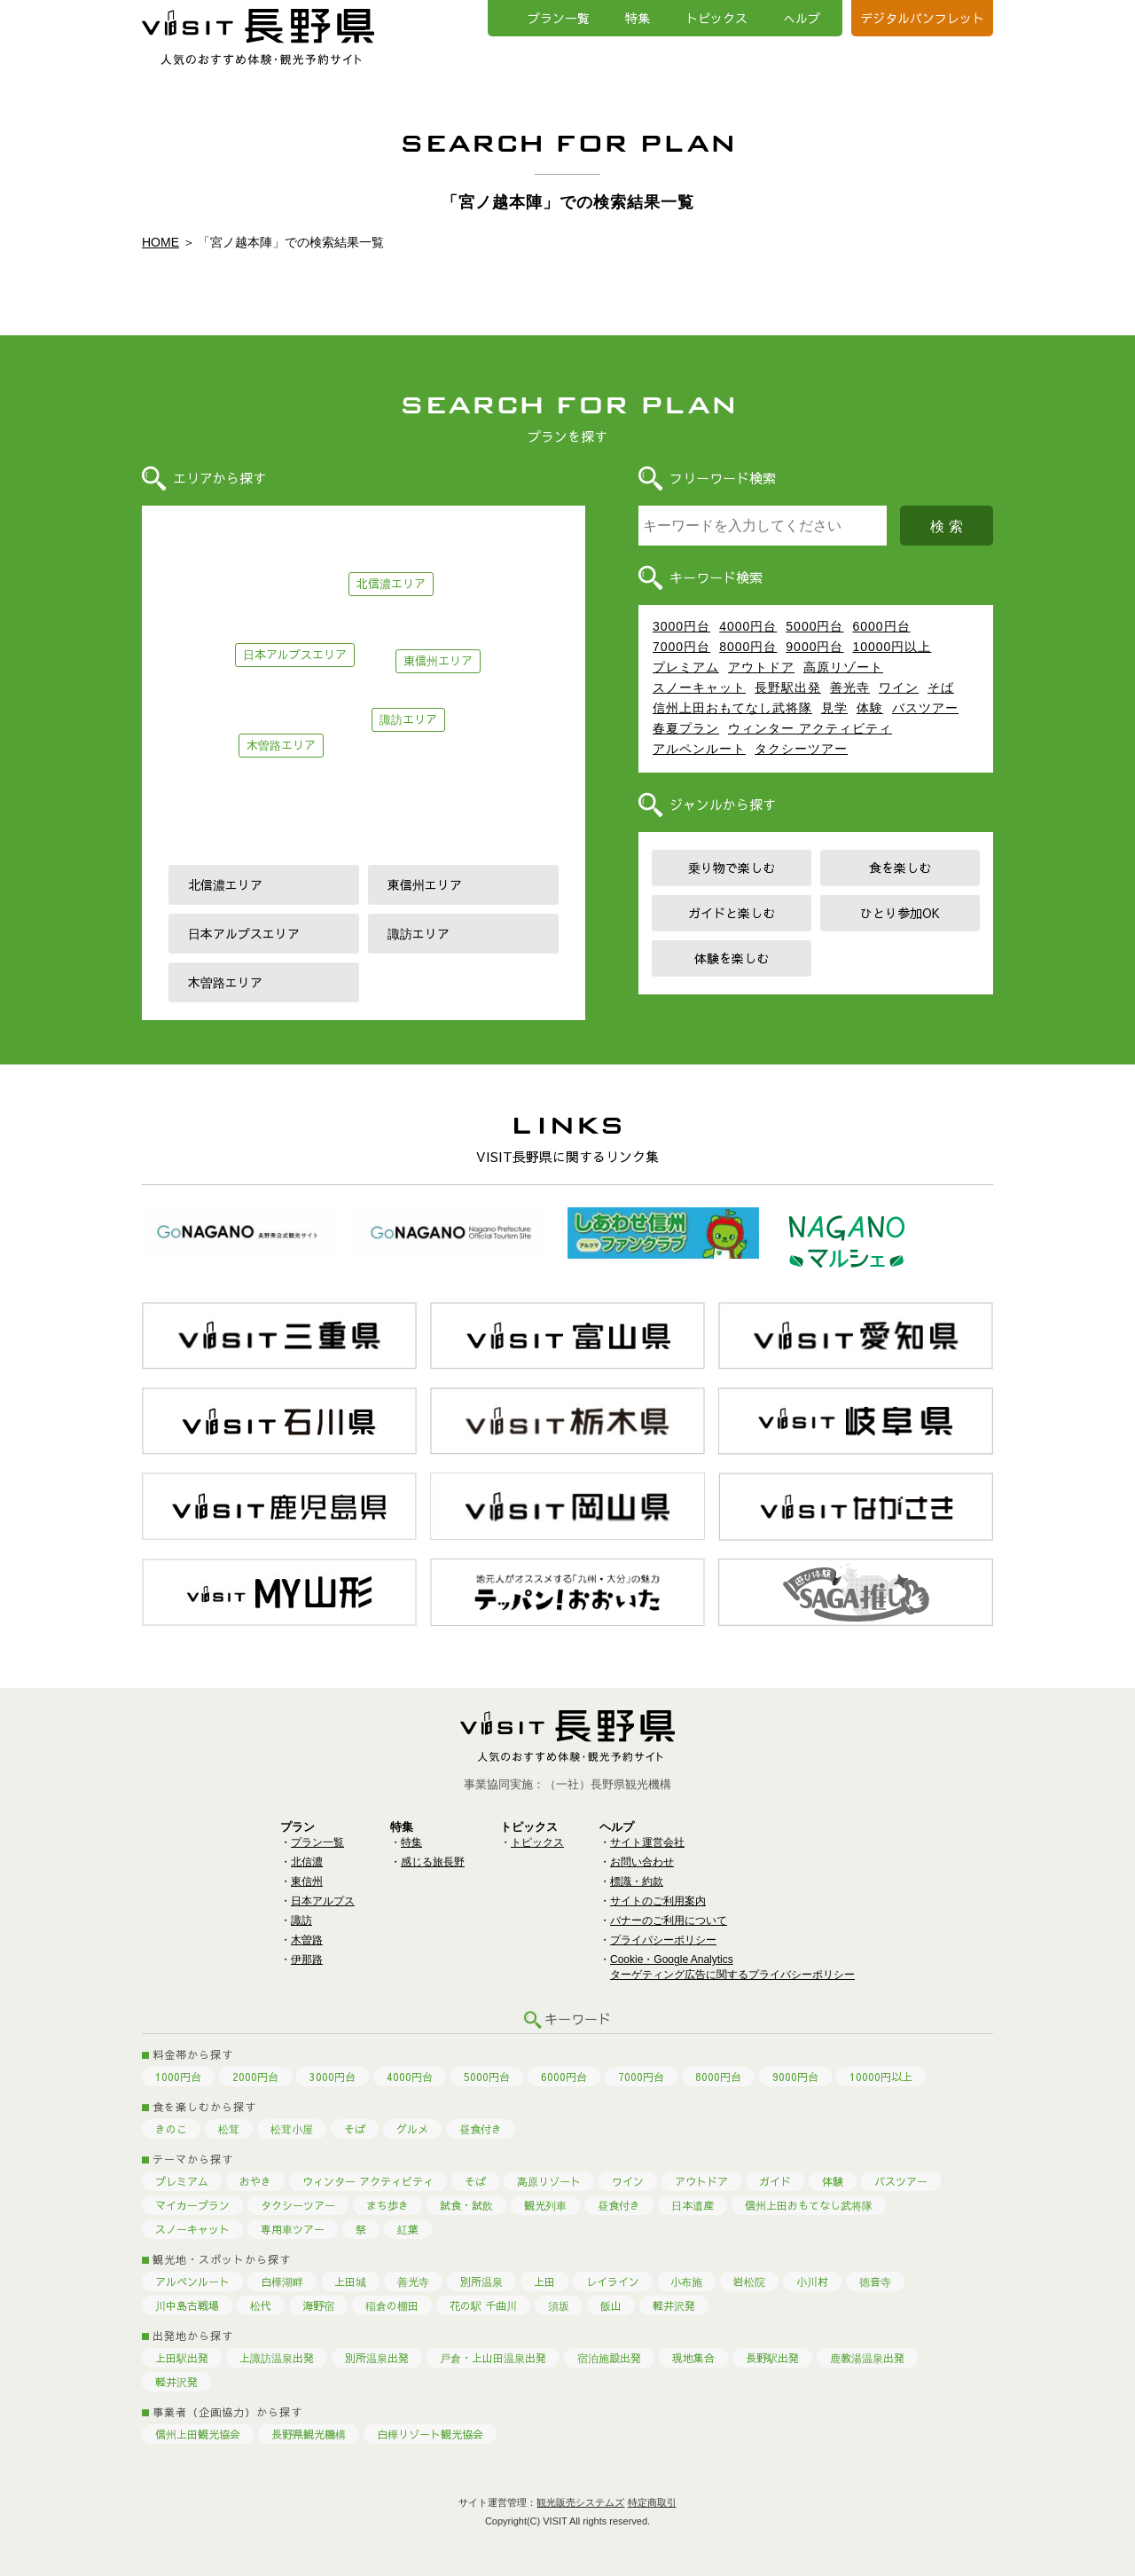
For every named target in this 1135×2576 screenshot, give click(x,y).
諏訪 (301, 1920)
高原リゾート (843, 667)
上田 (544, 2281)
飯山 (611, 2305)
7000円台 (681, 647)
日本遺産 (692, 2205)
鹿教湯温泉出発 (867, 2358)
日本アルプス (323, 1901)
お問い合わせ (642, 1862)
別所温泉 (481, 2281)
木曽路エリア (281, 745)
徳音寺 (875, 2281)
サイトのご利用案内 (658, 1901)
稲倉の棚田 (392, 2305)
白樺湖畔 (282, 2281)
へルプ (801, 18)
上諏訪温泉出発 (276, 2358)
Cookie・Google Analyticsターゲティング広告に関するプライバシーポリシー (732, 1967)
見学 (834, 708)
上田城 (350, 2281)
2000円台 (255, 2076)
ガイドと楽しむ (731, 913)
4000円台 (748, 626)
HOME (160, 242)
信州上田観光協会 (197, 2434)
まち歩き (387, 2205)
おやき (255, 2181)
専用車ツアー (293, 2229)
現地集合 (693, 2358)
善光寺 (850, 687)
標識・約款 (636, 1881)
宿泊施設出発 (609, 2358)
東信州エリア (438, 661)
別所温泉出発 (377, 2358)
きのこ (171, 2129)
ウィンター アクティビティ (810, 728)
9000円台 (814, 647)
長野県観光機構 (308, 2434)
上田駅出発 (181, 2358)
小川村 (812, 2281)
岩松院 (749, 2281)
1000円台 (178, 2076)
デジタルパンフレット (922, 18)
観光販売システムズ (580, 2502)
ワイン (899, 687)
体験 (870, 708)
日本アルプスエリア (295, 655)
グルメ (412, 2129)
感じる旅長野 (433, 1862)
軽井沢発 (674, 2305)
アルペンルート (699, 749)
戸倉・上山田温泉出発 (493, 2358)
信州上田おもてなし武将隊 (732, 708)
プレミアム (686, 667)
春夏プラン (686, 728)
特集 (637, 18)
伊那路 (307, 1959)
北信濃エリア (391, 584)
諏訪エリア (408, 719)
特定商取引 (652, 2502)
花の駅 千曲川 (483, 2305)
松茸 (228, 2129)
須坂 (558, 2305)
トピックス (716, 18)
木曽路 (307, 1940)
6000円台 (881, 626)
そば (941, 687)
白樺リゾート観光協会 (430, 2434)
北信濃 (307, 1862)
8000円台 (748, 647)
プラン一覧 (559, 18)
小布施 (686, 2281)
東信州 (307, 1881)
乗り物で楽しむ (731, 867)
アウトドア (761, 667)
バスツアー (925, 708)
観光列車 (545, 2205)
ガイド (775, 2181)
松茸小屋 (291, 2129)
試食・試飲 (466, 2205)
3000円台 (681, 626)
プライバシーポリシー (663, 1940)
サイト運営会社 (647, 1842)
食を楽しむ (900, 867)
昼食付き (480, 2129)
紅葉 (408, 2229)
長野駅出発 (788, 687)
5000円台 (814, 626)
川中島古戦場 (187, 2305)
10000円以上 (891, 647)
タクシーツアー (801, 749)
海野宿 (318, 2305)
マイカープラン (192, 2205)
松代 (260, 2305)
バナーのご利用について (668, 1920)
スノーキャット (699, 687)
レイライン (612, 2281)
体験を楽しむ (731, 958)
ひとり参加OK (900, 913)
